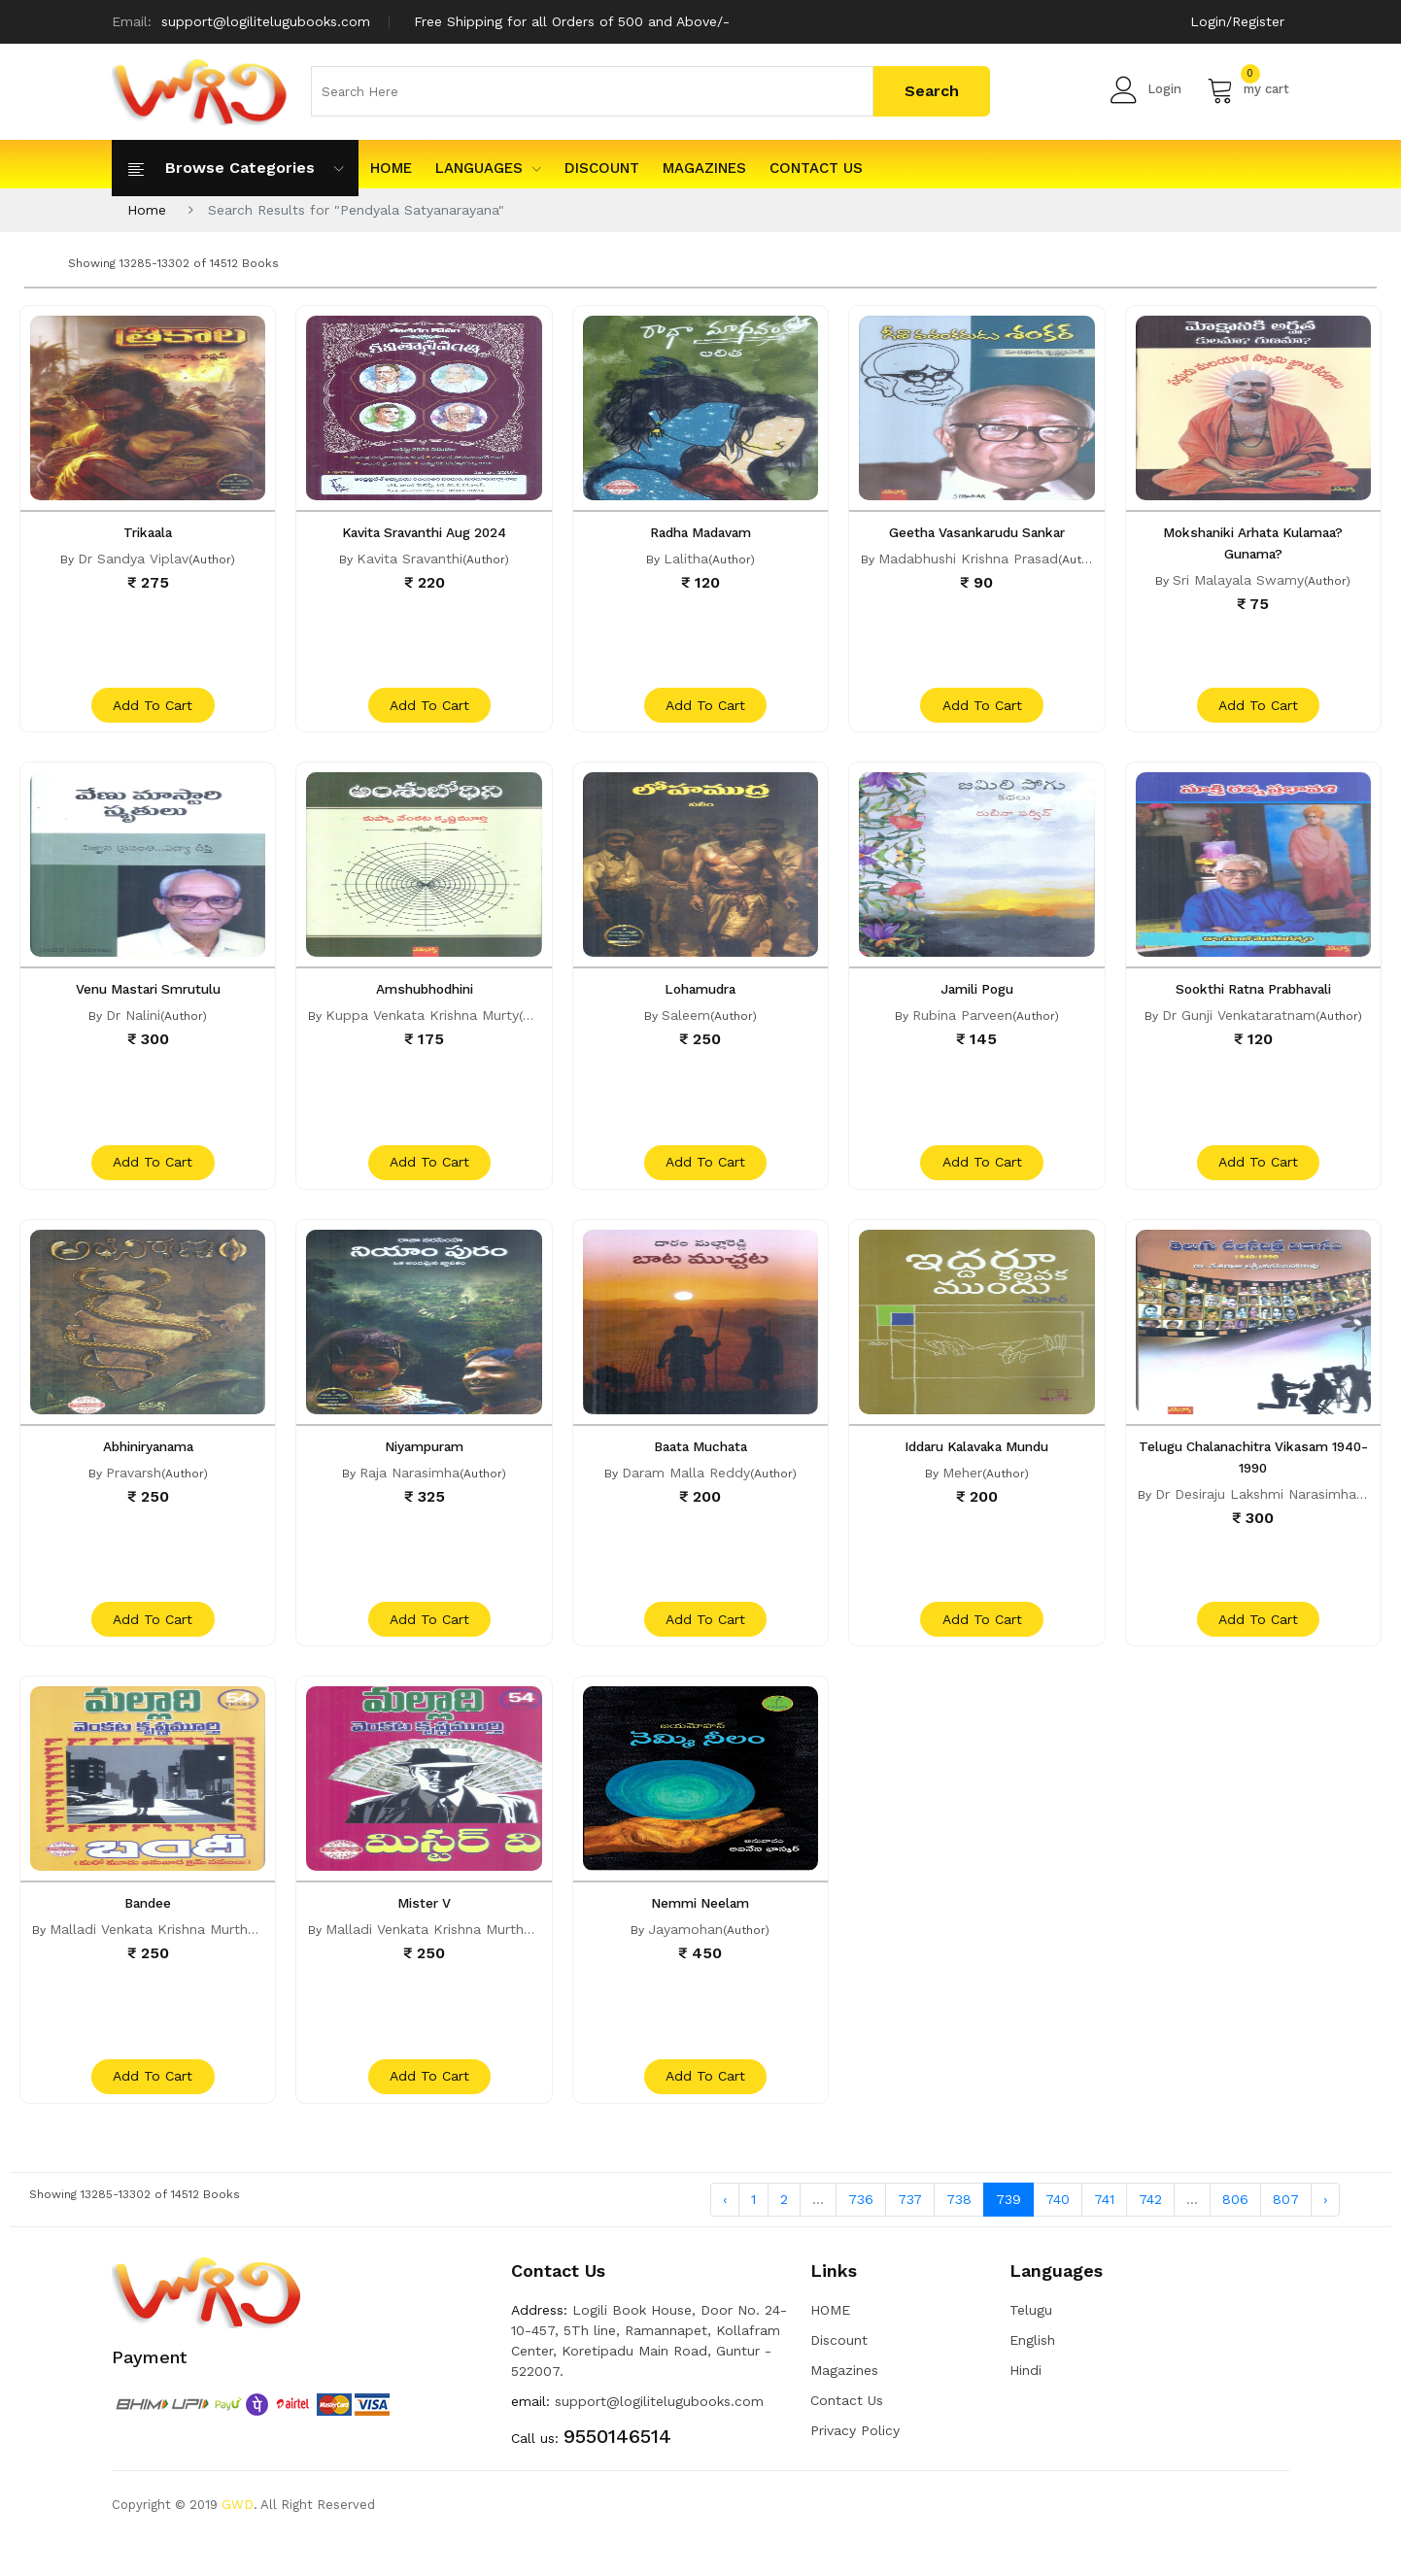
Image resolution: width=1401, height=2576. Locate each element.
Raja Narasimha (409, 1491)
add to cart (150, 715)
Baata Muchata (700, 1465)
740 (1057, 2236)
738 (959, 2236)
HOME (391, 168)
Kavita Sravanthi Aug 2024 (424, 532)
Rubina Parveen (962, 1025)
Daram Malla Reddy (686, 1491)
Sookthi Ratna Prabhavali (1253, 998)
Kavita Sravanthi (409, 558)
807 (1286, 2236)
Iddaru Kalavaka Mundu (977, 1465)
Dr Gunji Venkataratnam (1239, 1025)
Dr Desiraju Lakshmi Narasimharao (1266, 1512)
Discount (601, 168)
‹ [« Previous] (725, 2236)
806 (1235, 2236)
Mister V (424, 1931)
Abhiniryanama (147, 1465)
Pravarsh (133, 1491)
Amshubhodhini (424, 998)
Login (1146, 89)
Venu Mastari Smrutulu (148, 998)
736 (860, 2236)
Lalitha (686, 558)
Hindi (1025, 2407)
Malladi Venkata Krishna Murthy (152, 1957)
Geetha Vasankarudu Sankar (977, 532)
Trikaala (148, 532)
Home (146, 210)
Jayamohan (685, 1957)
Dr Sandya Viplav (133, 558)
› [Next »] (1325, 2236)
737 (910, 2236)
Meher (962, 1491)
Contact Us (816, 168)
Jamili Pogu (977, 998)
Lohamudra (700, 998)
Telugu (1030, 2347)
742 (1150, 2236)
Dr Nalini (133, 1025)
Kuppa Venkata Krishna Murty (422, 1025)
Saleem (686, 1025)
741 (1104, 2236)
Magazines (704, 168)
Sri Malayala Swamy (1238, 580)
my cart (1248, 89)
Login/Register (1237, 21)
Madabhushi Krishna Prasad (968, 558)
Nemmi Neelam (700, 1931)
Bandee (148, 1931)
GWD (238, 2541)
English (1032, 2377)
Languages (488, 168)
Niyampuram (424, 1465)
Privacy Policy (855, 2467)
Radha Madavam (700, 532)
